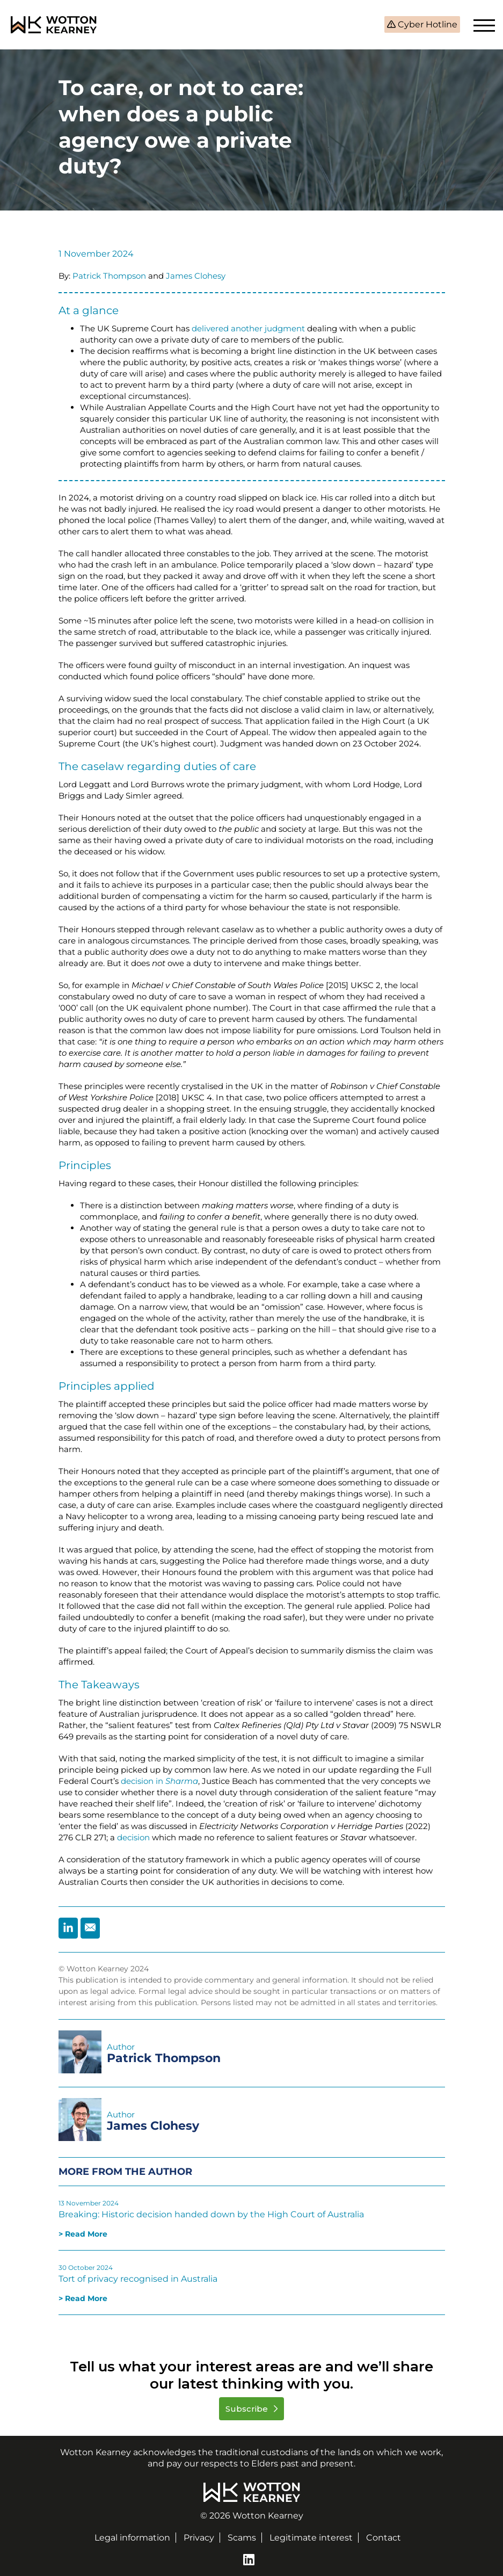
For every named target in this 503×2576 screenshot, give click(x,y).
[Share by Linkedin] (68, 1928)
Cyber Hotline (426, 24)
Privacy (199, 2538)
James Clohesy (195, 276)
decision (133, 1837)
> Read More (83, 2234)
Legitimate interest (311, 2538)
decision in (159, 1781)
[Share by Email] (90, 1928)
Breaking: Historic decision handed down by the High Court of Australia (211, 2214)
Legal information (132, 2538)
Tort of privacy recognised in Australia (138, 2279)
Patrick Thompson (109, 276)
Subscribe (247, 2409)
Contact (383, 2538)
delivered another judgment (248, 328)
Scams (242, 2538)
